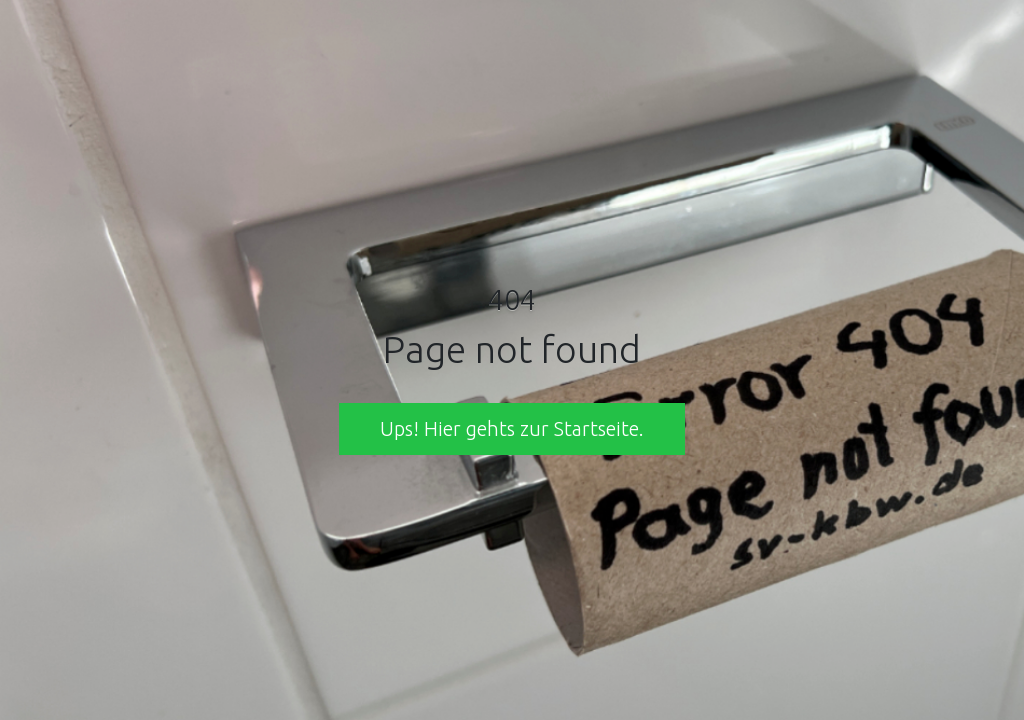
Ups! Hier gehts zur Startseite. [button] (512, 428)
